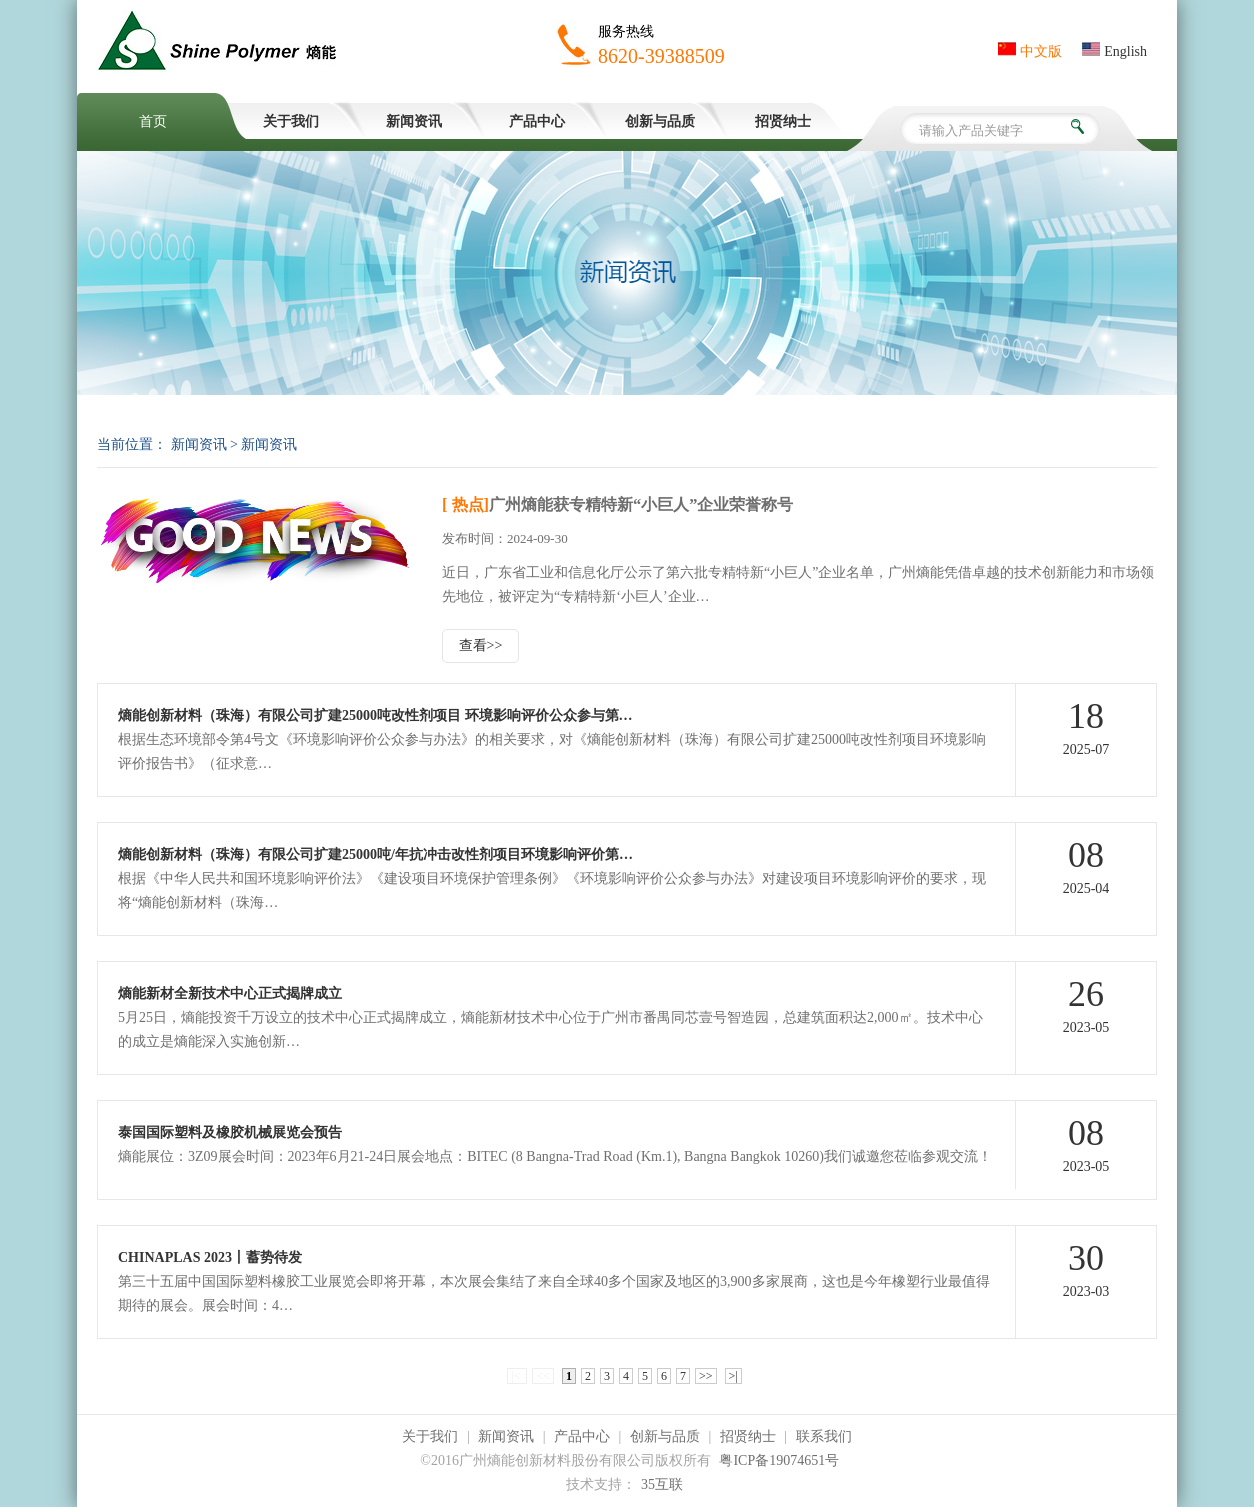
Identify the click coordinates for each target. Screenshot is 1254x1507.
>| (733, 1376)
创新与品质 (660, 121)
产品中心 (537, 121)
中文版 (1030, 51)
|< (517, 1376)
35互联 (662, 1484)
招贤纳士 (783, 121)
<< (543, 1376)
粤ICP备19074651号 (779, 1460)
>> (706, 1376)
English (1114, 51)
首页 (153, 121)
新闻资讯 (414, 121)
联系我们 (824, 1436)
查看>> (481, 645)
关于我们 (291, 121)
